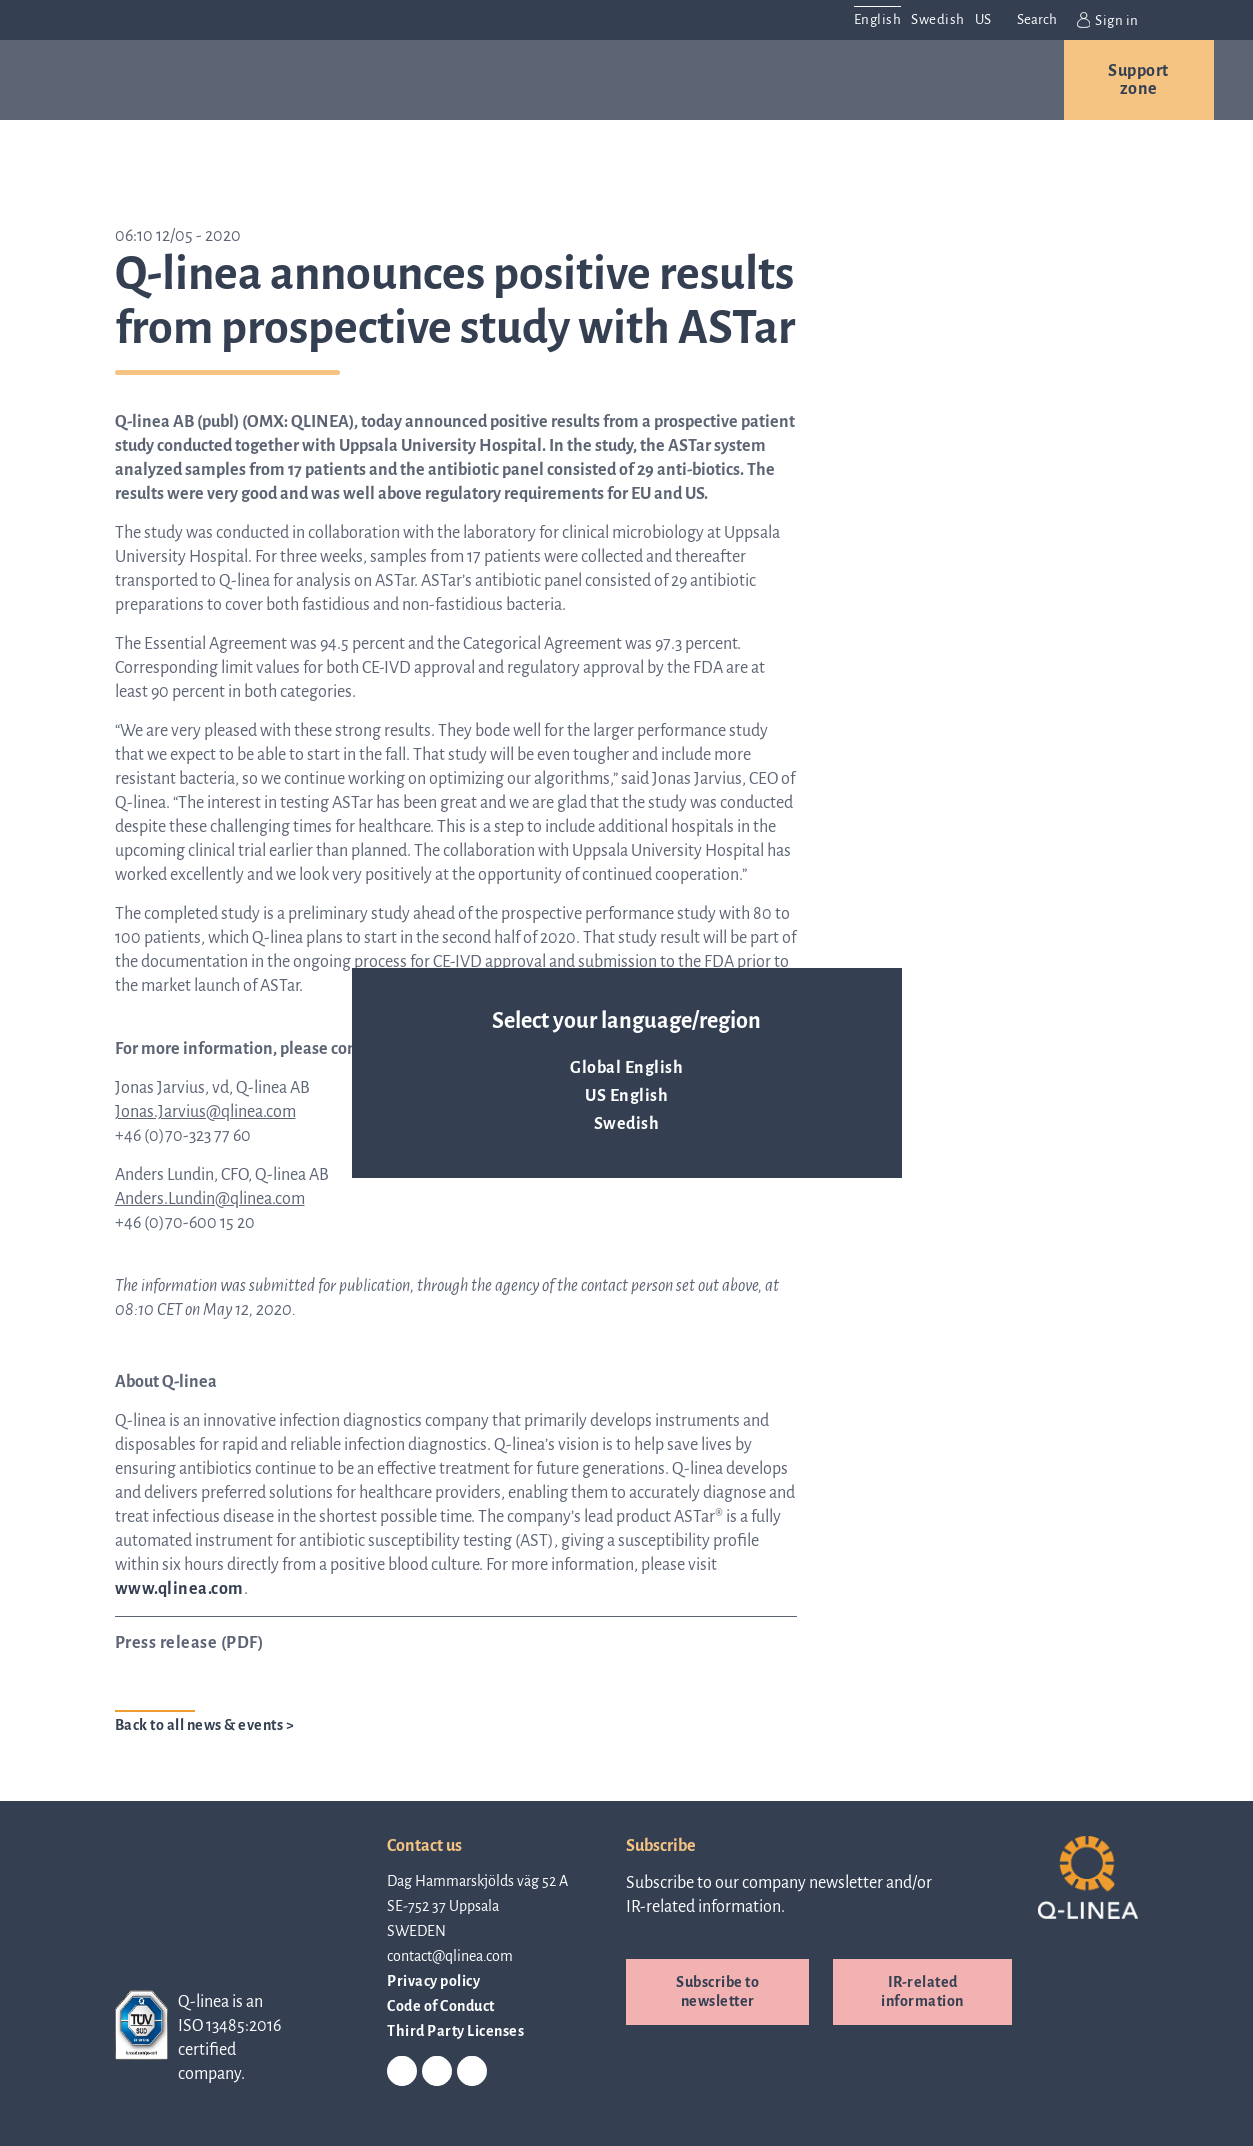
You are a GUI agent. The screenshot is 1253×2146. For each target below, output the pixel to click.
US (983, 19)
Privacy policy (433, 1981)
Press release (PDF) (189, 1643)
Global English (626, 1068)
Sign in (1108, 20)
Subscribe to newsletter (717, 1991)
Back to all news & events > (205, 1725)
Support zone (1138, 80)
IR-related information (922, 1991)
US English (626, 1096)
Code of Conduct (441, 2006)
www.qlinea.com (179, 1589)
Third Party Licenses (455, 2031)
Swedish (627, 1124)
